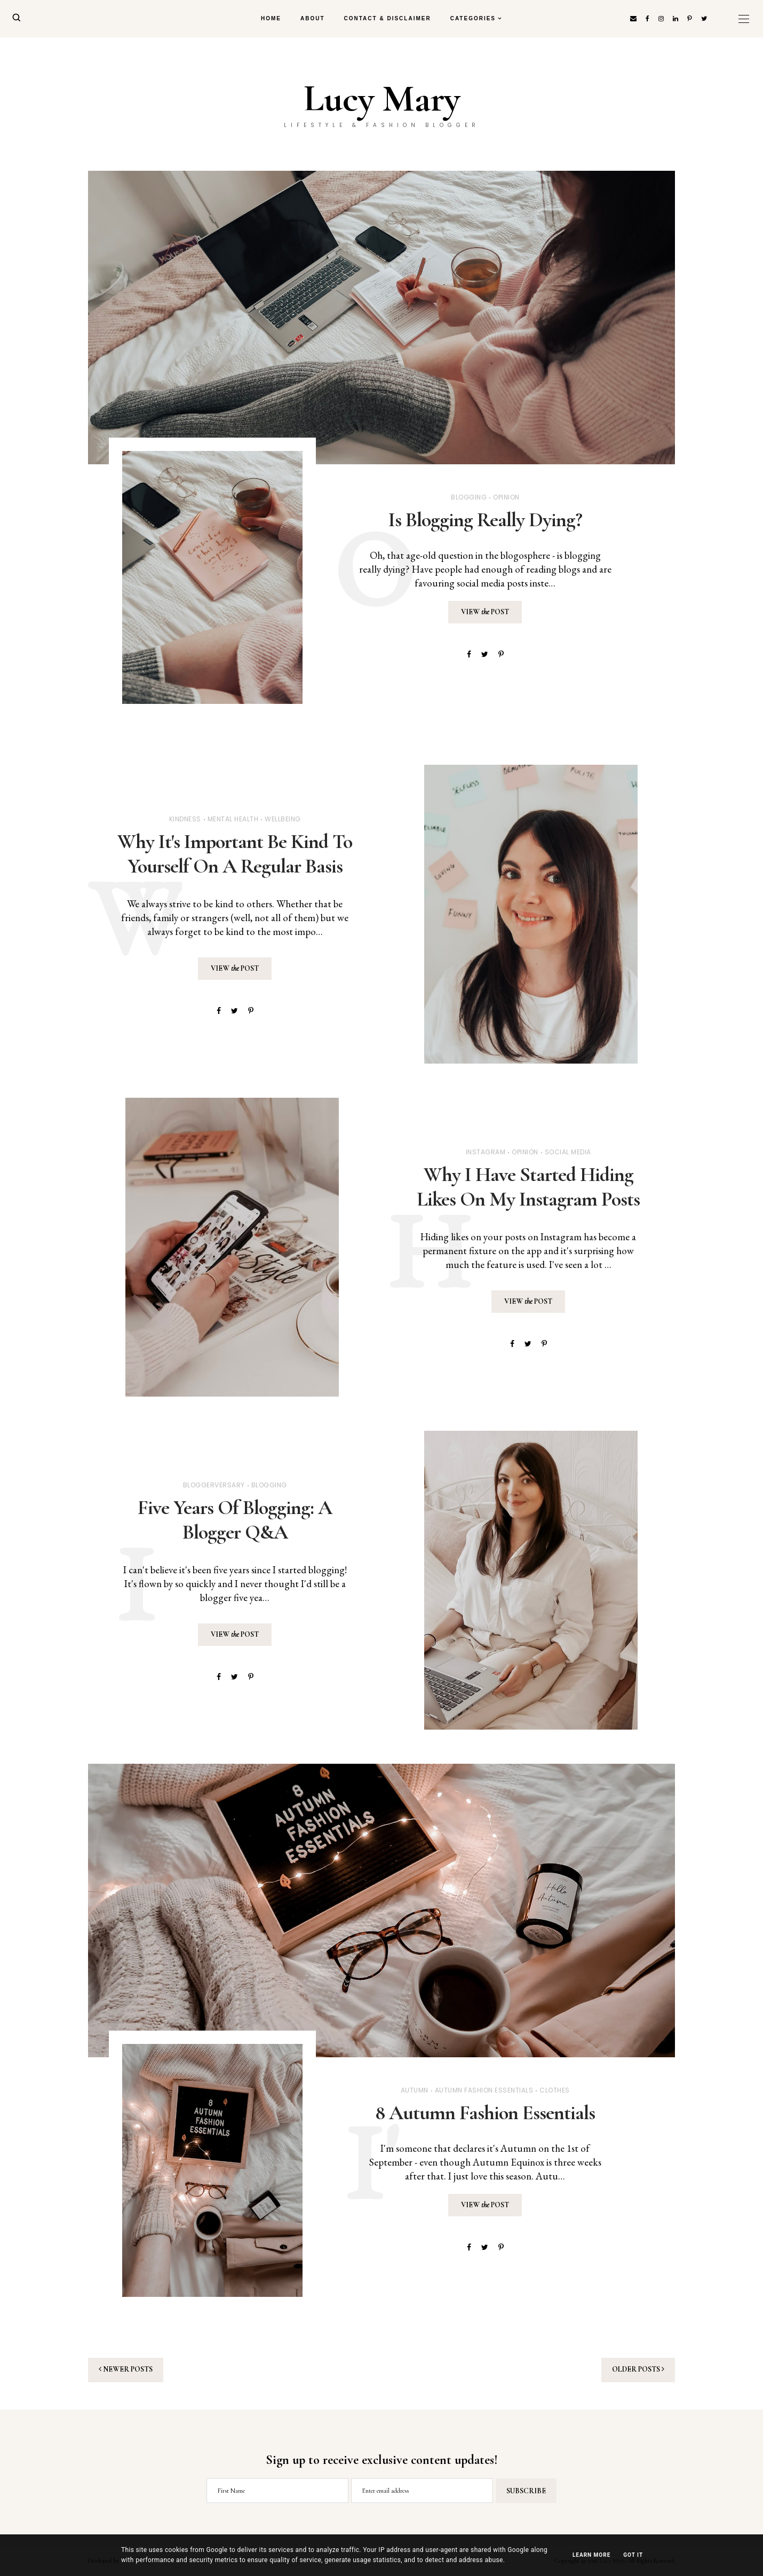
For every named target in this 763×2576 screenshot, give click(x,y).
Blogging (469, 497)
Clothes (554, 2090)
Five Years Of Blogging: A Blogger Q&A (235, 1519)
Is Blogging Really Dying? (485, 520)
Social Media (568, 1151)
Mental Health (233, 818)
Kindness (185, 818)
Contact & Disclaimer (387, 18)
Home (271, 18)
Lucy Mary (382, 98)
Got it (633, 2555)
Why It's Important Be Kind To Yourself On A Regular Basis (234, 853)
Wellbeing (283, 818)
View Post (485, 611)
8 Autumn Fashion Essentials (485, 2113)
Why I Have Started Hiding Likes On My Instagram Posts (528, 1186)
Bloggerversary (214, 1484)
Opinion (506, 497)
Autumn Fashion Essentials (484, 2090)
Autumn (414, 2090)
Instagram (486, 1151)
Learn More (591, 2555)
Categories (473, 18)
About (312, 18)
